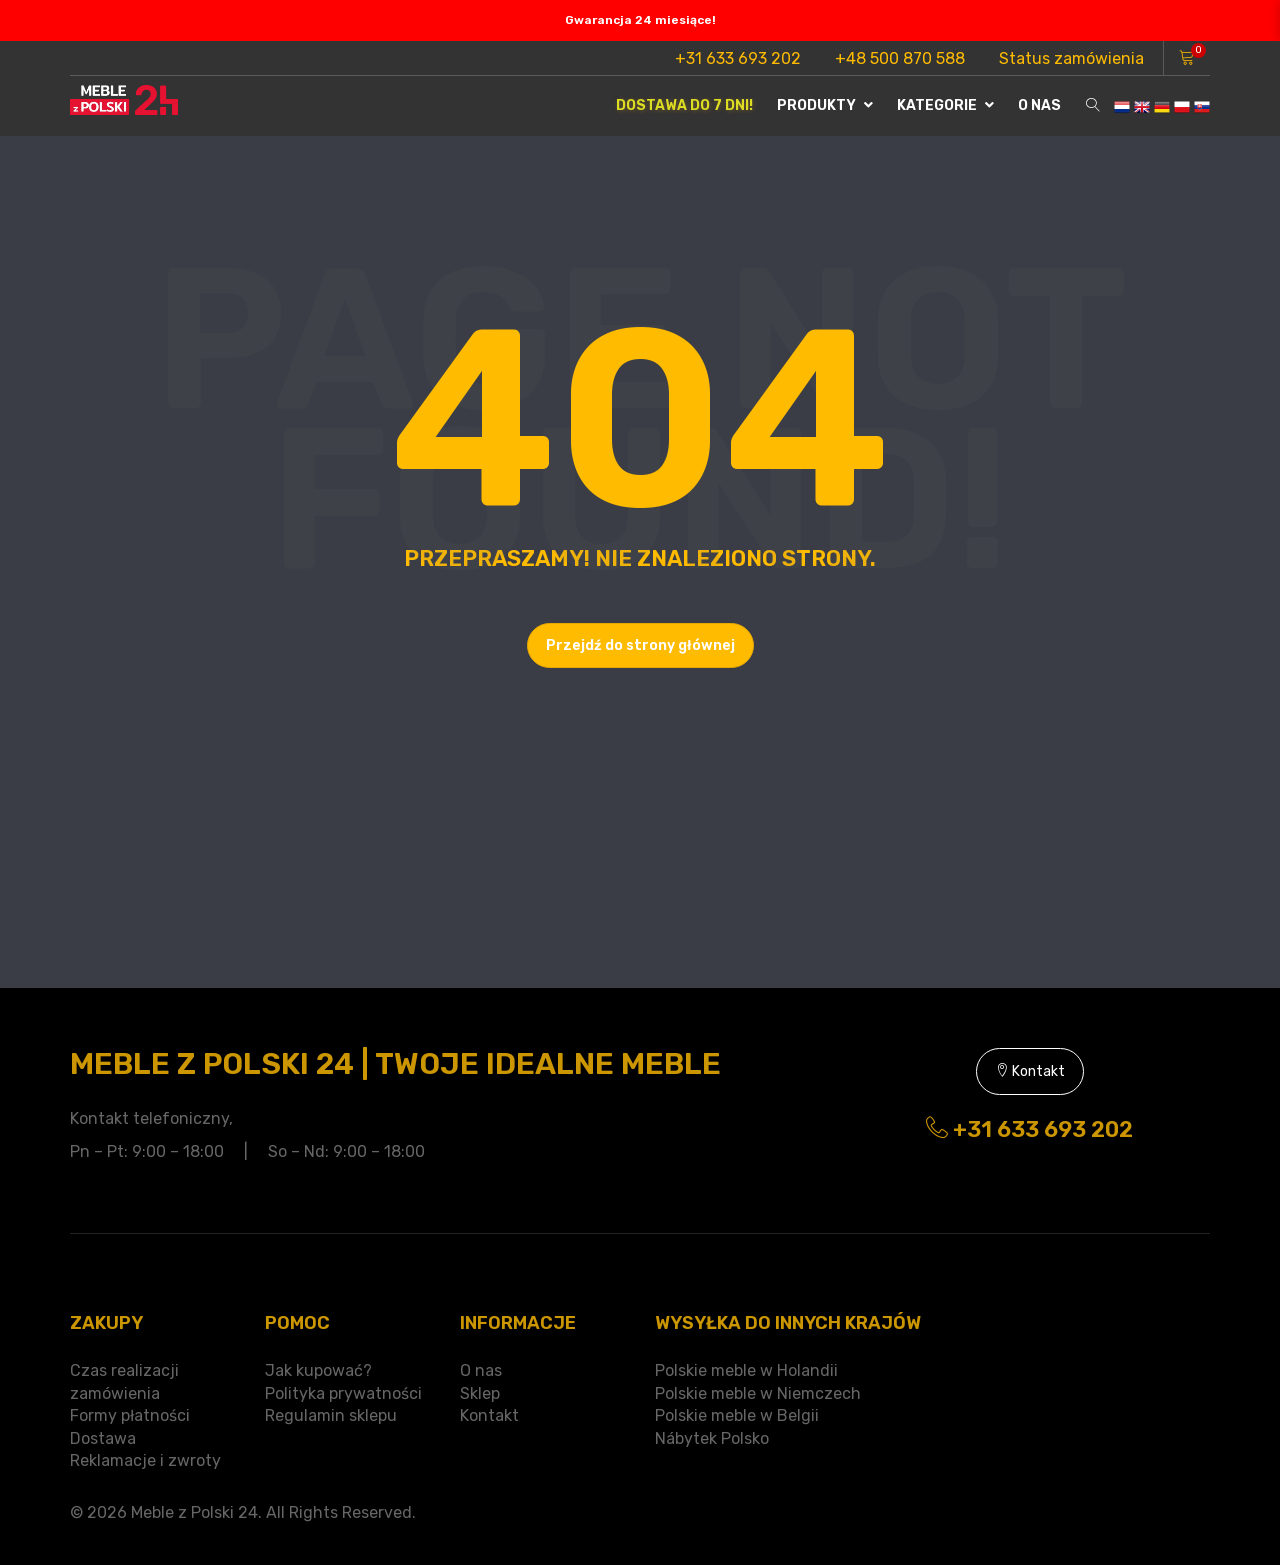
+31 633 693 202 (738, 58)
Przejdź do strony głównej (640, 645)
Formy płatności (130, 1415)
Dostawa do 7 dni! (684, 105)
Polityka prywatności (343, 1393)
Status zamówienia (1071, 58)
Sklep (480, 1393)
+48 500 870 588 (900, 58)
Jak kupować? (318, 1370)
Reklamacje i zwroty (145, 1460)
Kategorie (945, 105)
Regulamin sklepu (331, 1415)
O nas (1039, 105)
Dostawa (103, 1438)
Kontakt (1030, 1071)
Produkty (825, 105)
